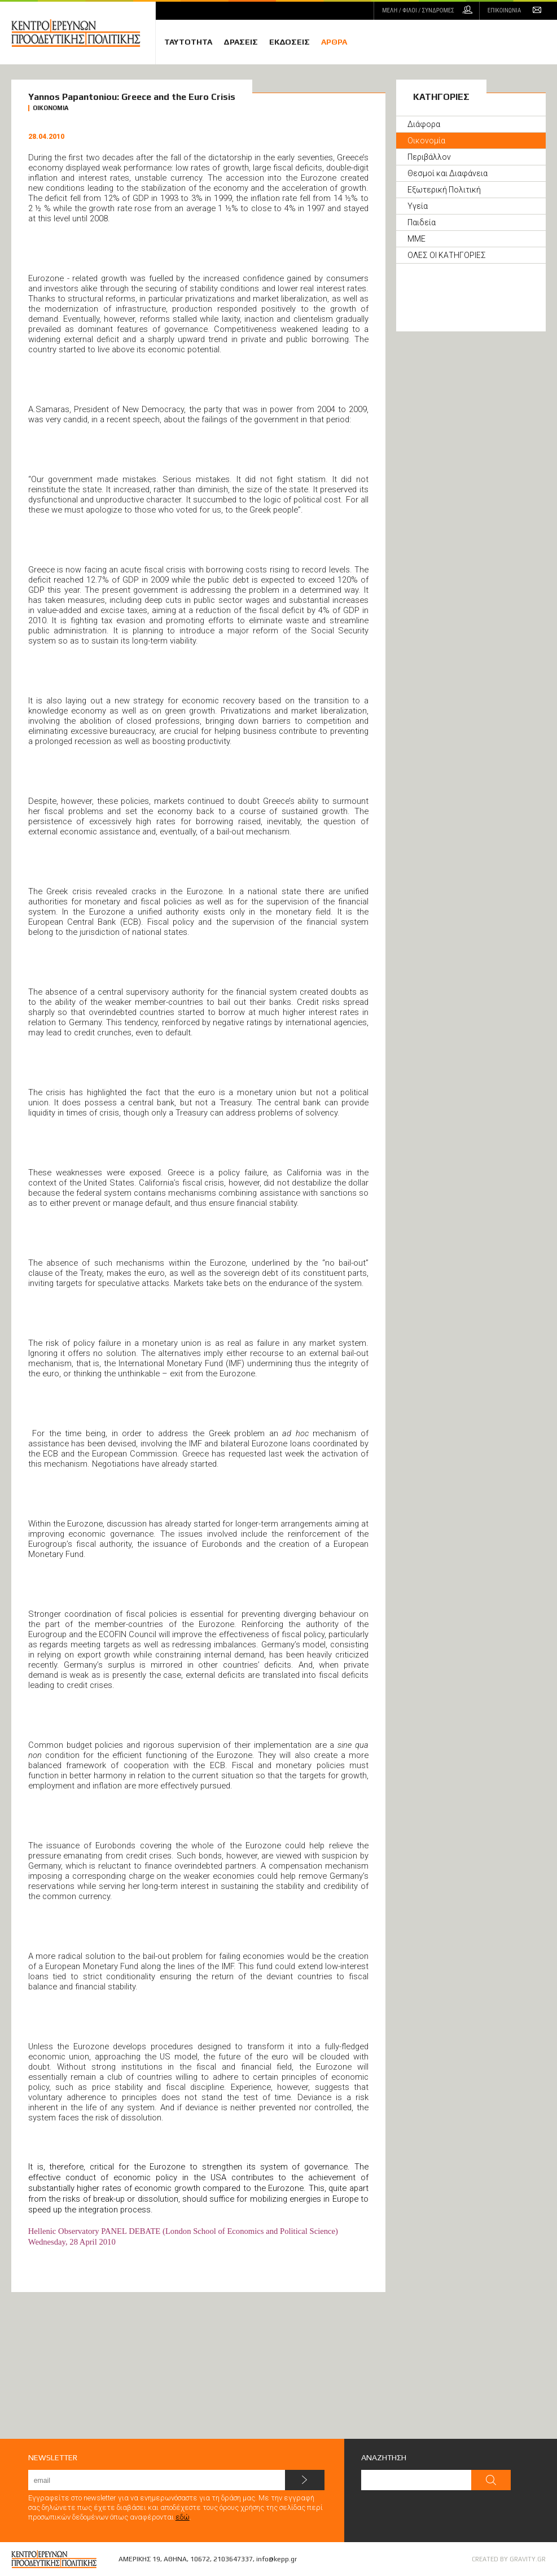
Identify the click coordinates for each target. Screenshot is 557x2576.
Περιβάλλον (429, 156)
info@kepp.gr (276, 2559)
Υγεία (417, 206)
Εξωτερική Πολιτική (444, 189)
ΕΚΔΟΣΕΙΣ (289, 41)
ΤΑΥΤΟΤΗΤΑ (188, 41)
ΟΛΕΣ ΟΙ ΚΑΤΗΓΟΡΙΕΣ (446, 255)
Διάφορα (423, 124)
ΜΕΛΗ (418, 10)
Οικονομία (426, 140)
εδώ (183, 2517)
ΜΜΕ (416, 238)
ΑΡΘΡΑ (334, 41)
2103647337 (233, 2559)
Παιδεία (421, 222)
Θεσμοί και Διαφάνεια (447, 173)
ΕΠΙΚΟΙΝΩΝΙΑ (504, 10)
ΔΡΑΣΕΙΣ (240, 41)
